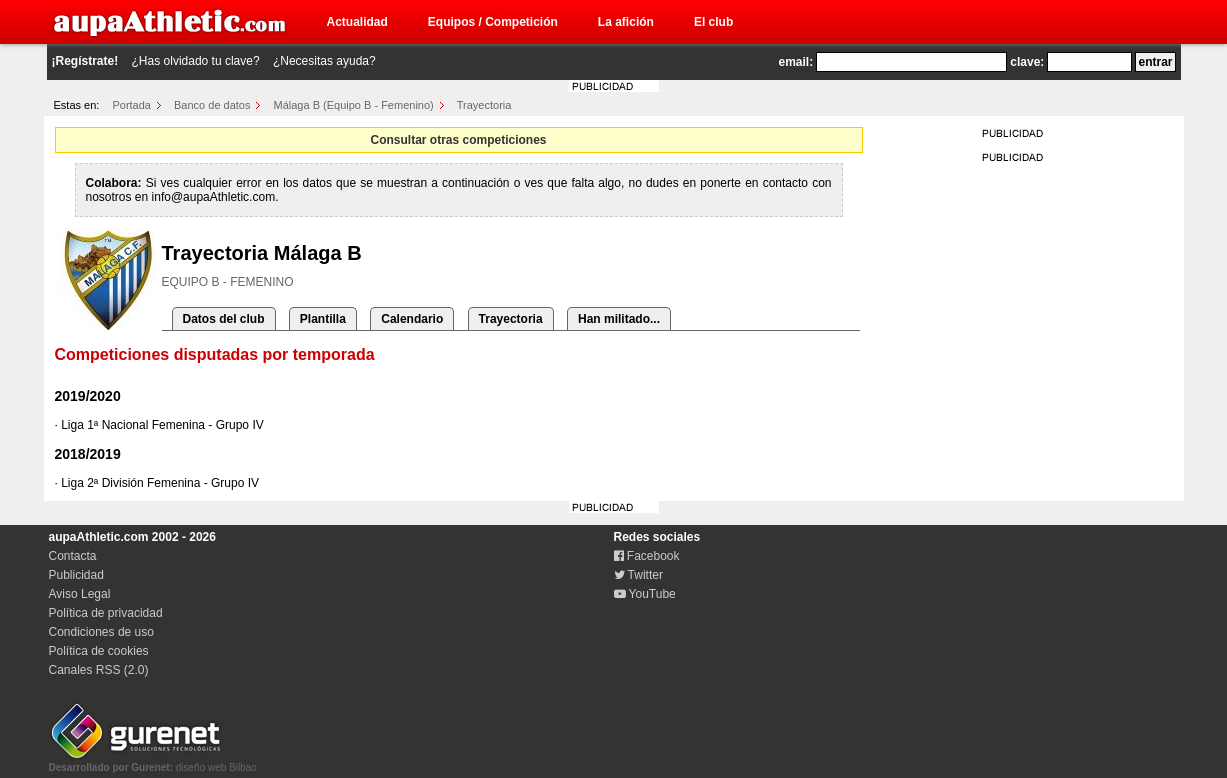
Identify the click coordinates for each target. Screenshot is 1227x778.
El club (713, 22)
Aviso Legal (80, 594)
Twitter (638, 575)
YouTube (645, 594)
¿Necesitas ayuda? (324, 61)
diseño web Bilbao (153, 762)
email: (796, 62)
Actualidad (357, 22)
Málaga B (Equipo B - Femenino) (354, 105)
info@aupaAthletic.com (214, 197)
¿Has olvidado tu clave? (196, 61)
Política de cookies (99, 651)
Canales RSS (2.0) (99, 670)
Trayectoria (484, 105)
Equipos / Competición (493, 22)
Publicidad (76, 575)
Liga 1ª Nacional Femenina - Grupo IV (162, 425)
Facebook (647, 556)
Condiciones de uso (101, 632)
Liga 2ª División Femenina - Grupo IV (160, 483)
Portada (131, 105)
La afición (626, 22)
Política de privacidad (106, 613)
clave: (1027, 62)
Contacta (73, 556)
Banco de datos (212, 105)
